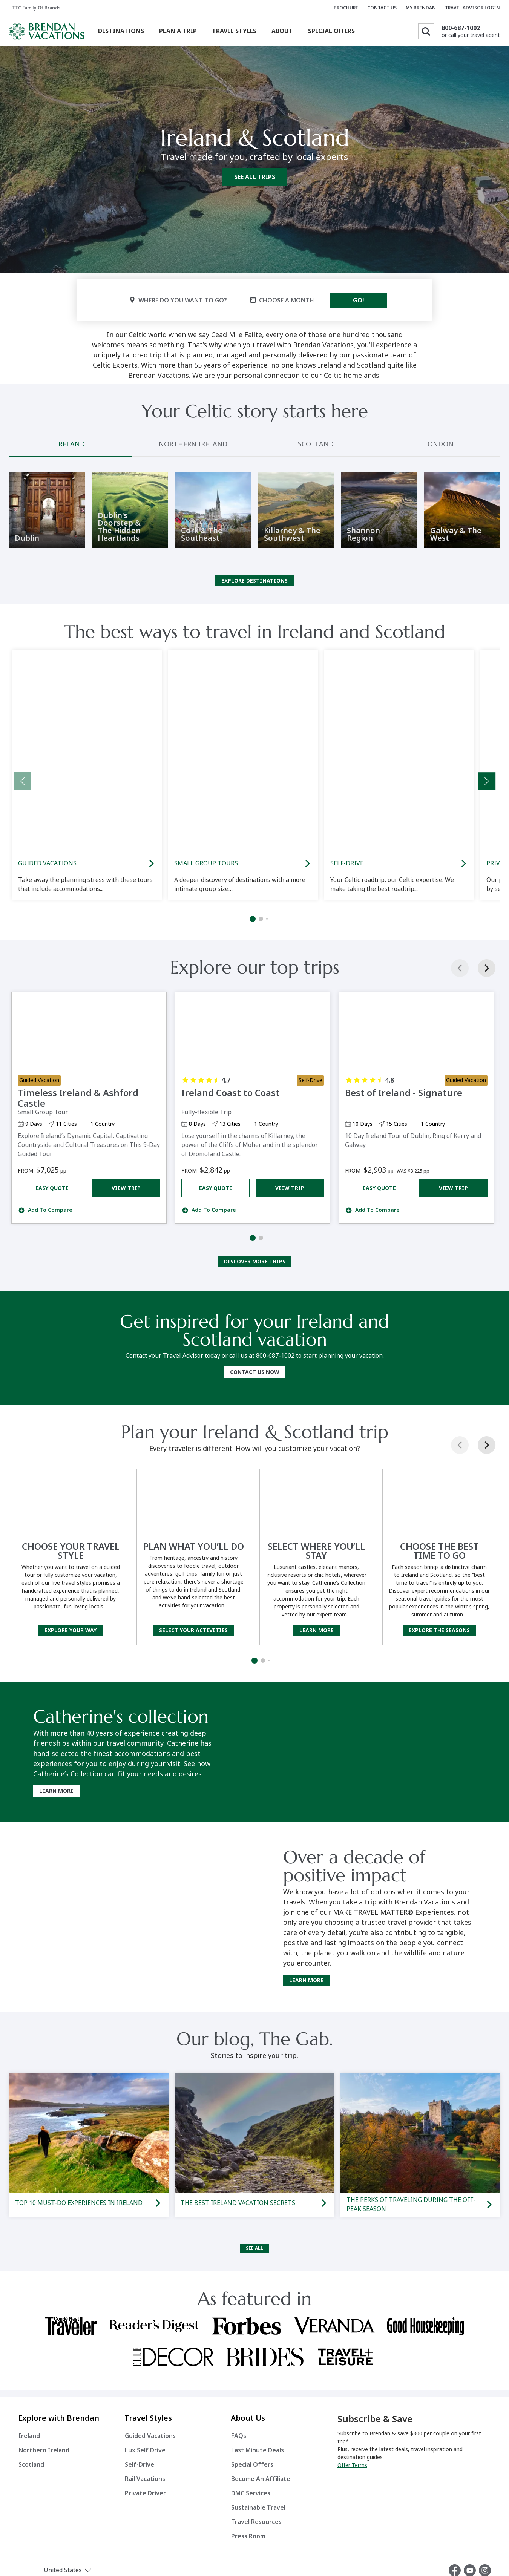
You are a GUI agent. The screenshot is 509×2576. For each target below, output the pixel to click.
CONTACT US (382, 8)
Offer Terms (352, 2446)
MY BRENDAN (421, 8)
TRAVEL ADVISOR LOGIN (472, 8)
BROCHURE (346, 8)
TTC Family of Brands (36, 8)
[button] (81, 2551)
